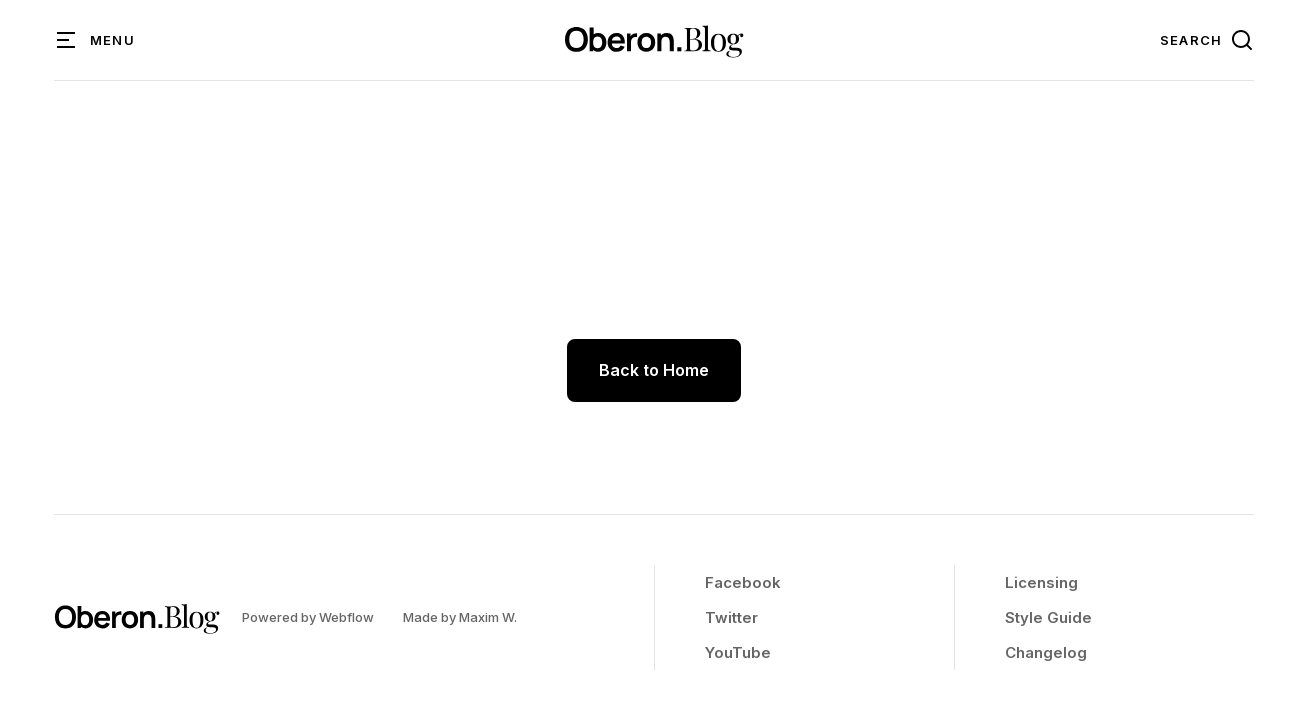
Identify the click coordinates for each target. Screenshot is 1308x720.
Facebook (743, 582)
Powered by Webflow (308, 617)
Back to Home (654, 370)
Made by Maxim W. (460, 617)
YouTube (738, 652)
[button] (96, 40)
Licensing (1041, 582)
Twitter (731, 617)
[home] (654, 40)
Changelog (1046, 652)
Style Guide (1048, 617)
